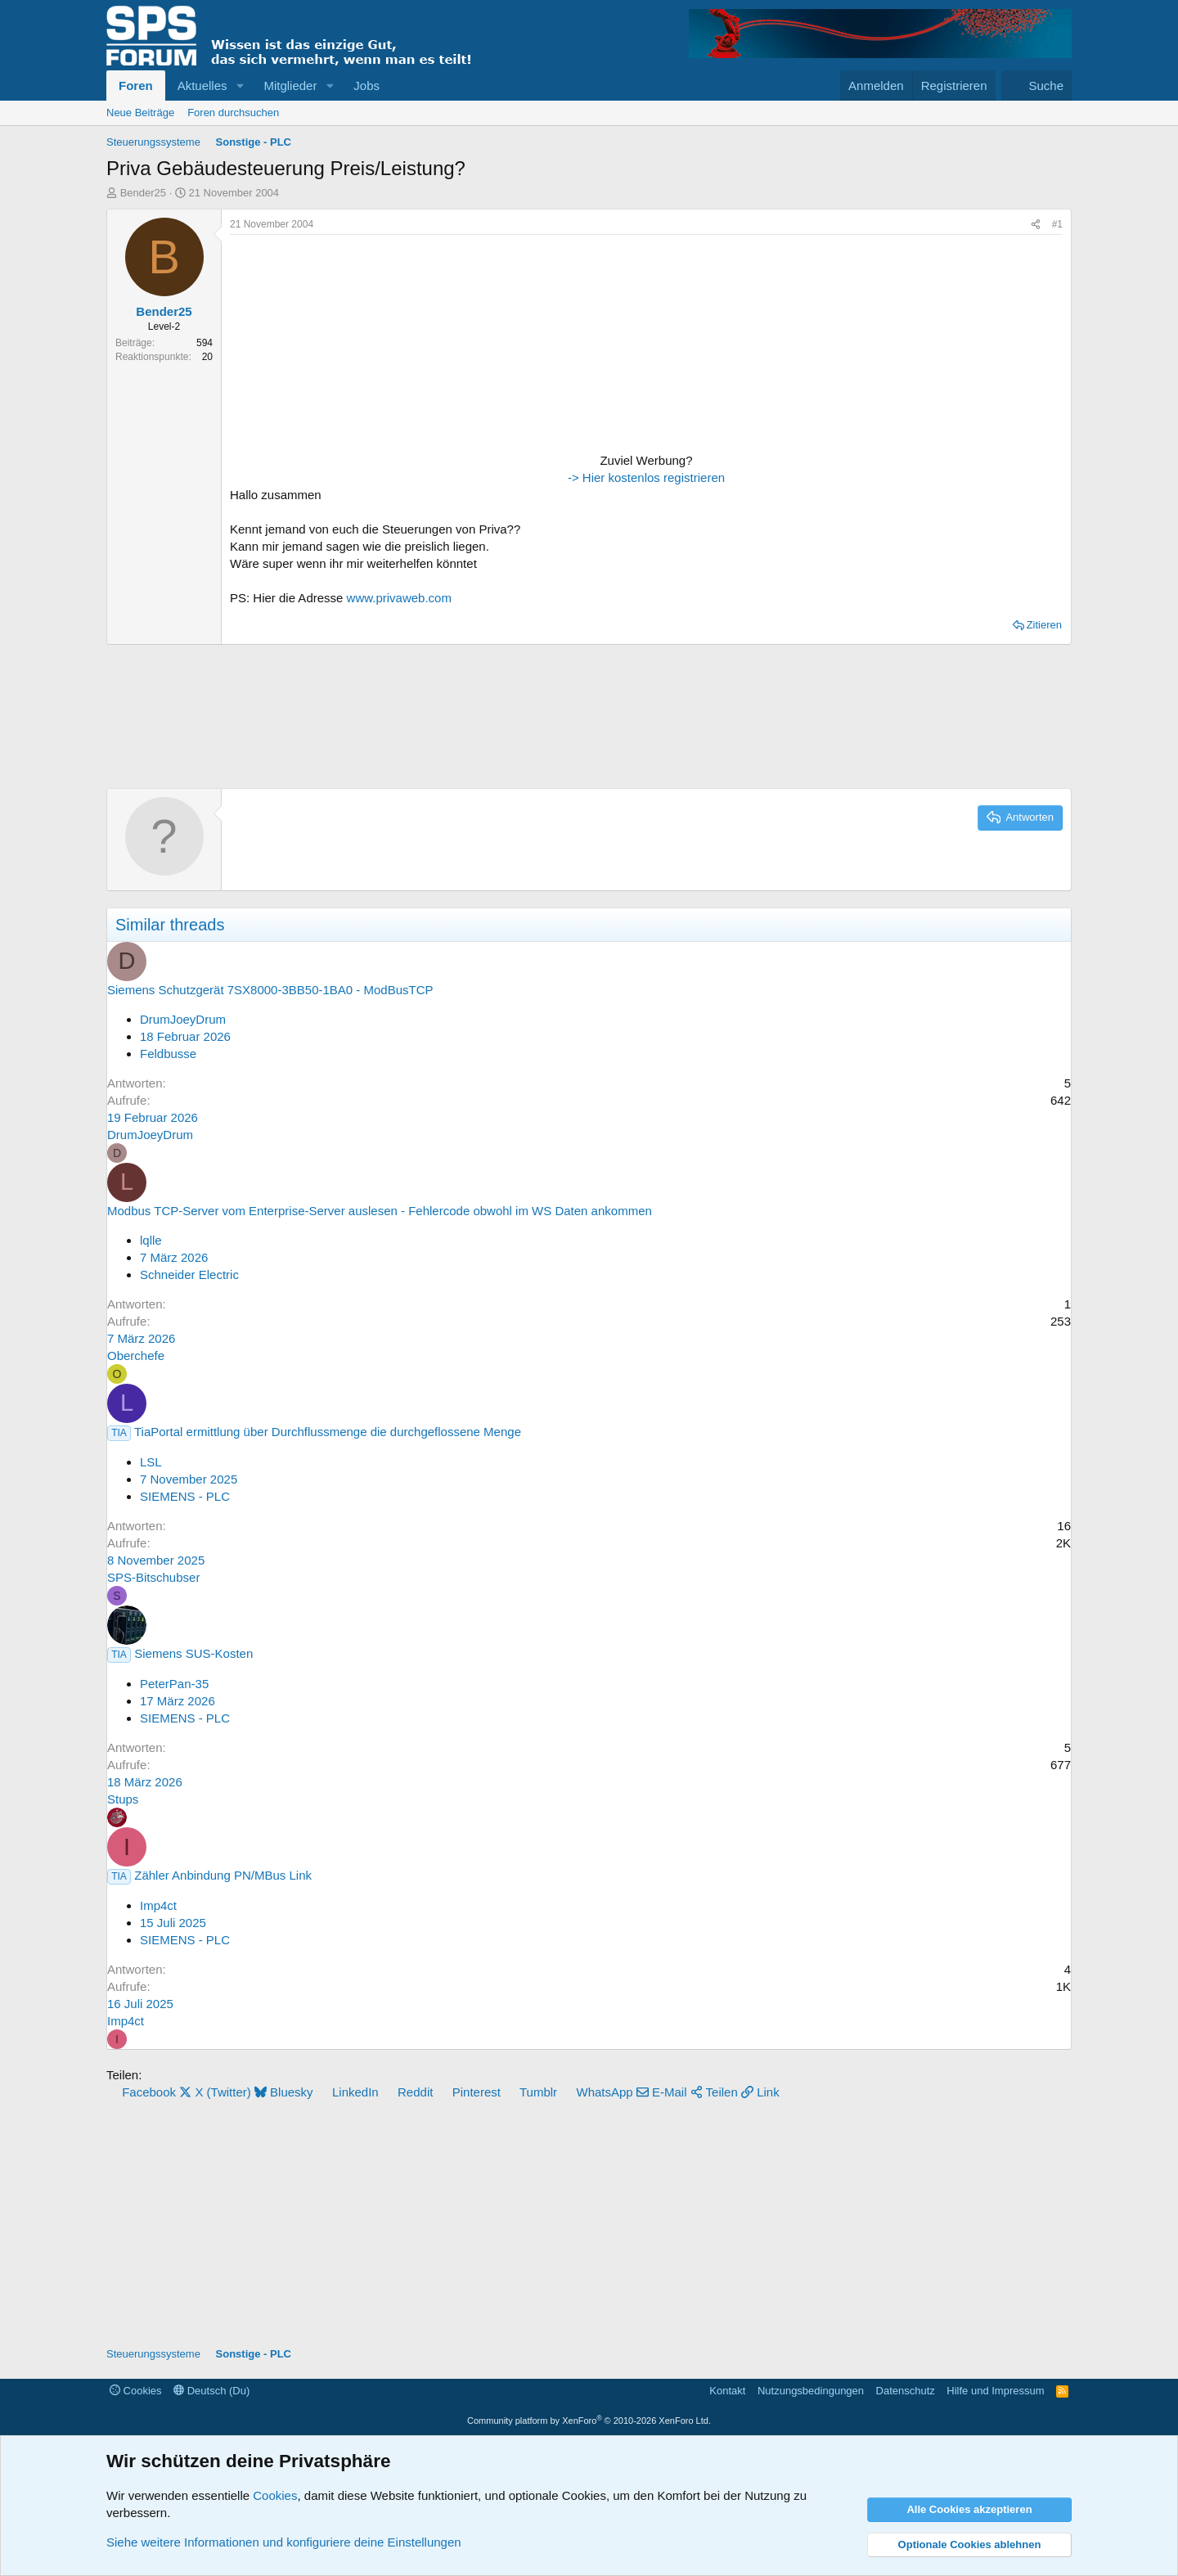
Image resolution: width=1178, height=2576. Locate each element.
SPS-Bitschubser (153, 1577)
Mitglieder (290, 85)
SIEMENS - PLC (185, 1496)
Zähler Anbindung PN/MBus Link (223, 1875)
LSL (151, 1462)
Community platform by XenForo (589, 2420)
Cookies (136, 2391)
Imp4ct (158, 1905)
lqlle (151, 1240)
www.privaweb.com (399, 598)
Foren (136, 85)
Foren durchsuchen (233, 112)
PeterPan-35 (174, 1684)
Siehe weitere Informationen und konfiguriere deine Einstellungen (283, 2542)
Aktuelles (202, 85)
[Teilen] (1035, 224)
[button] (239, 85)
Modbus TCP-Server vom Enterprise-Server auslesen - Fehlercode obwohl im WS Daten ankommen (379, 1211)
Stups (122, 1799)
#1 (1057, 224)
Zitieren (1044, 625)
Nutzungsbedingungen (811, 2391)
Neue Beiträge (140, 112)
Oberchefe (135, 1355)
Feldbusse (168, 1054)
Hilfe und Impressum (995, 2391)
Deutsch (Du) (211, 2391)
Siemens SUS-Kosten (193, 1653)
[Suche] (1036, 85)
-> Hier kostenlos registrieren (646, 477)
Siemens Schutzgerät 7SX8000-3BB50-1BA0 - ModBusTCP (270, 990)
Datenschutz (905, 2391)
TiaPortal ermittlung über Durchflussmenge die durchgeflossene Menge (327, 1432)
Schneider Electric (189, 1274)
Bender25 (143, 193)
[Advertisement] (332, 345)
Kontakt (727, 2391)
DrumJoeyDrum (183, 1019)
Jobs (366, 85)
